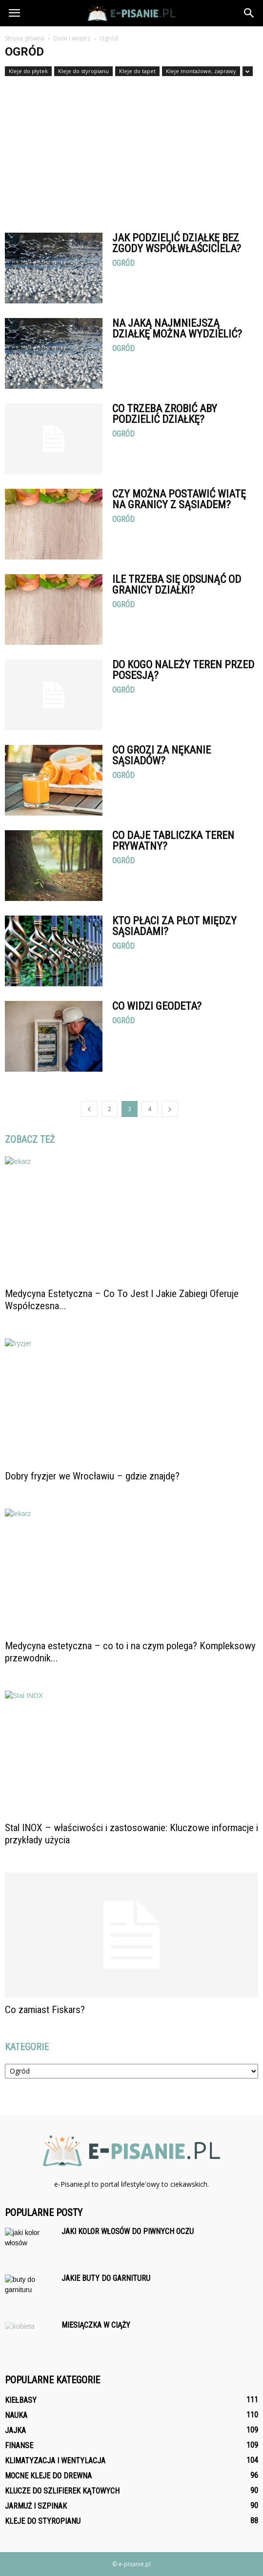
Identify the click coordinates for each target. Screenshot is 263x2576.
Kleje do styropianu (83, 71)
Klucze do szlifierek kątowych (62, 2491)
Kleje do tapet (137, 71)
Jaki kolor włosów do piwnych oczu (127, 2231)
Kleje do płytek (28, 71)
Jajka (15, 2430)
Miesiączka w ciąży (95, 2325)
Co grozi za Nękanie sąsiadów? (161, 755)
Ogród (123, 263)
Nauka (16, 2415)
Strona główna (24, 38)
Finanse (19, 2445)
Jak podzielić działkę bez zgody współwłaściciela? (176, 243)
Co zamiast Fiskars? (45, 2010)
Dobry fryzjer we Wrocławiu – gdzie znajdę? (92, 1476)
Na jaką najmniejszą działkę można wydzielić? (177, 328)
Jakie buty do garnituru (105, 2278)
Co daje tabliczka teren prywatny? (173, 840)
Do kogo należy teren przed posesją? (183, 670)
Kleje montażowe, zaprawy (201, 71)
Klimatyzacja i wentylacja (55, 2460)
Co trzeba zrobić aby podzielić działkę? (164, 413)
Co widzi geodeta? (157, 1006)
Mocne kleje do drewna (48, 2475)
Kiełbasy (21, 2400)
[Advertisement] (131, 149)
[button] (249, 13)
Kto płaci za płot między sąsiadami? (174, 926)
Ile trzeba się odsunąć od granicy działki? (176, 584)
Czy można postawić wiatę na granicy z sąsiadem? (179, 499)
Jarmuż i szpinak (36, 2506)
